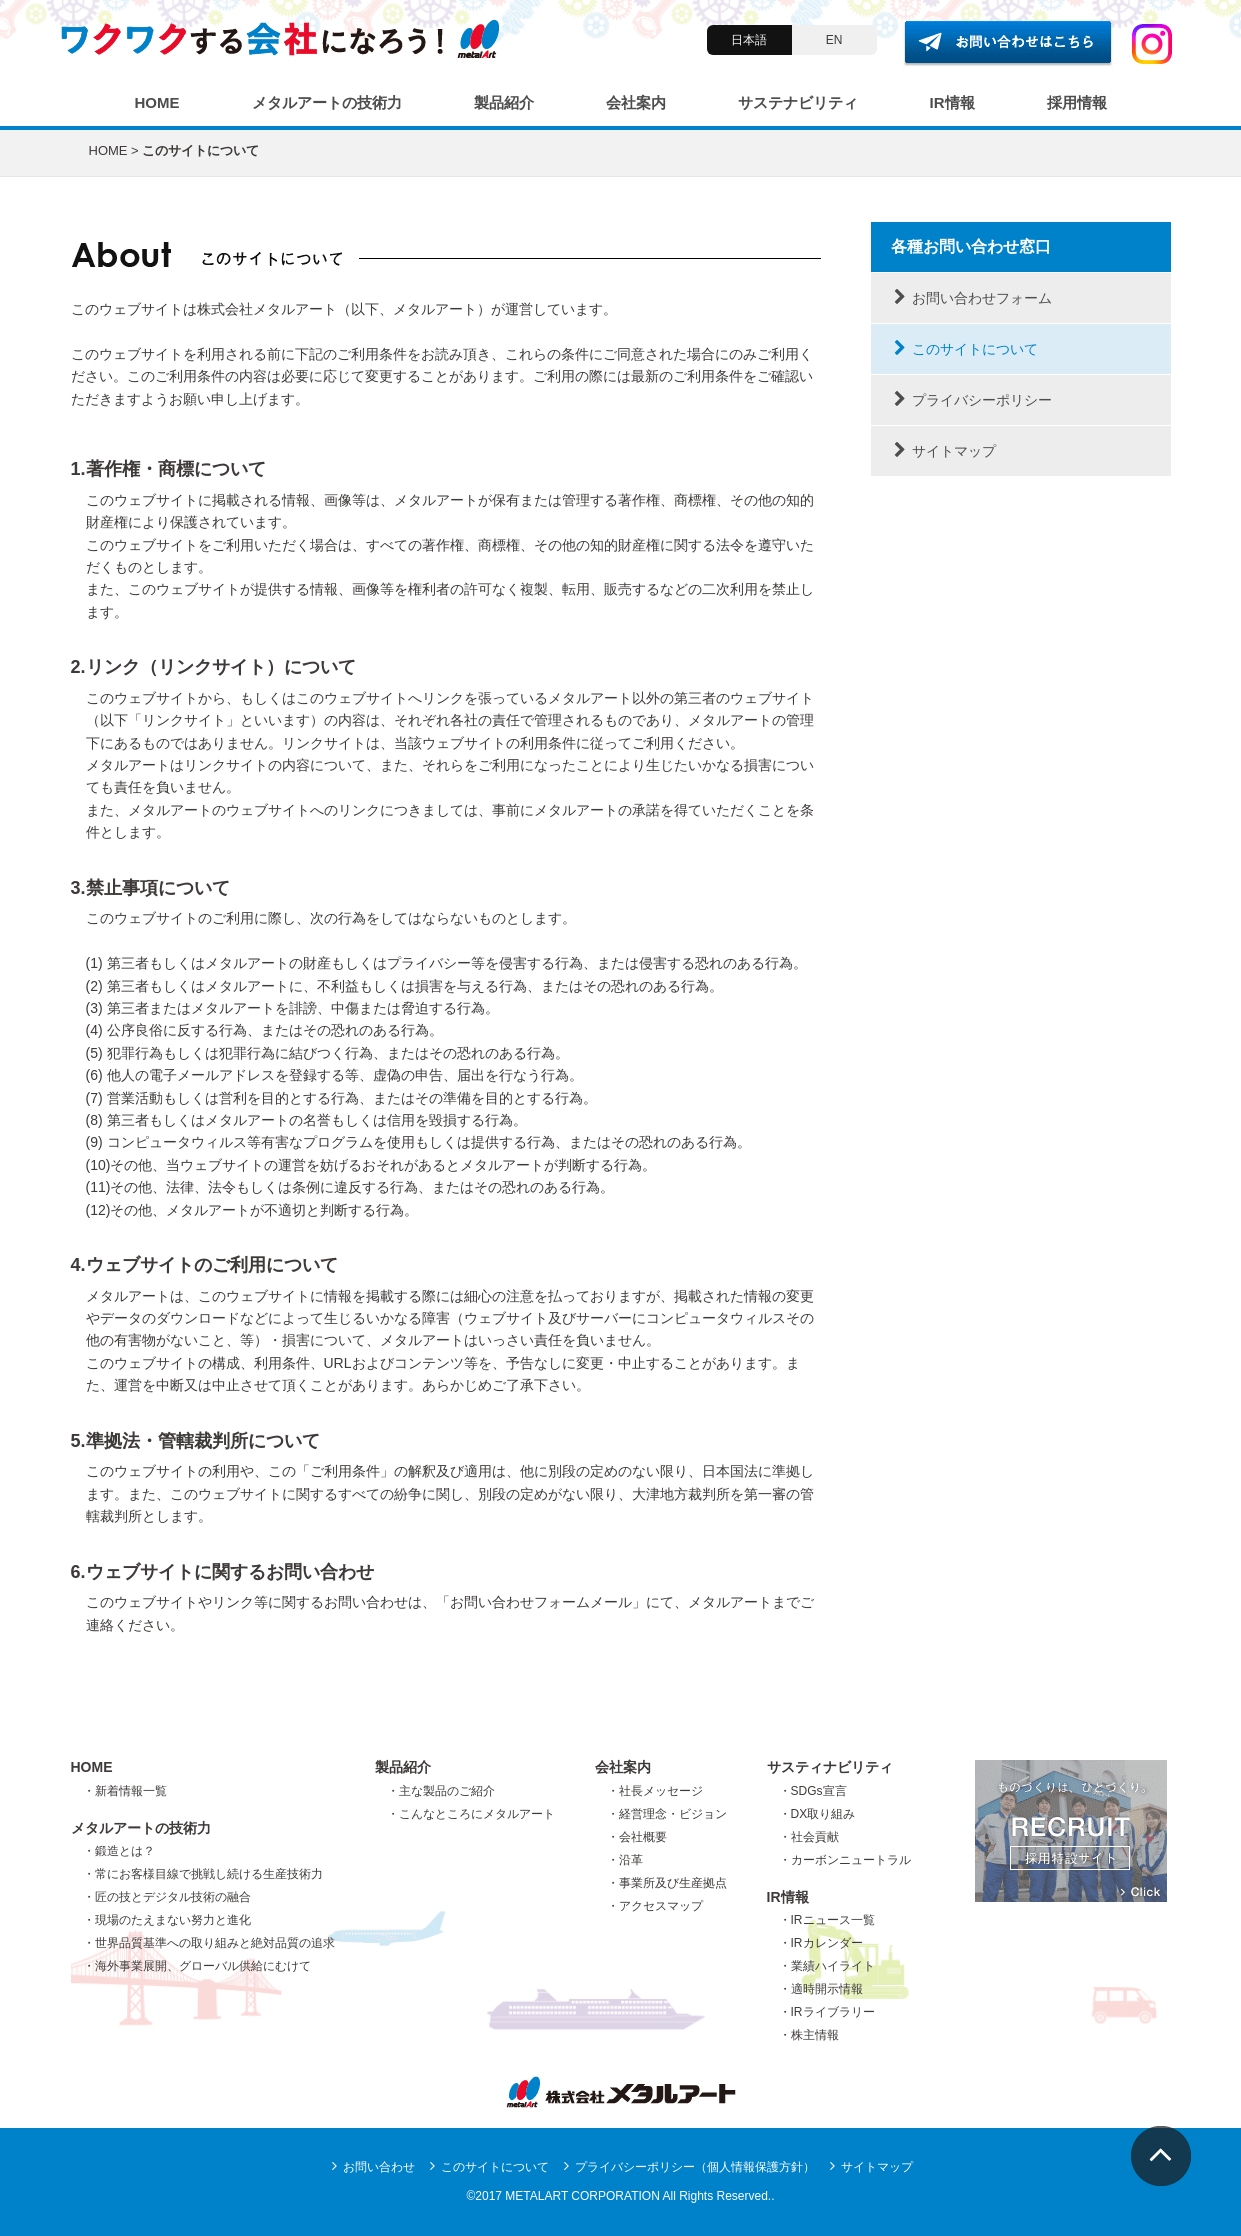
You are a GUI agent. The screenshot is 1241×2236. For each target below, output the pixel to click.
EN (834, 40)
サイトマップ (943, 451)
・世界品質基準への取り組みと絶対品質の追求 (209, 1943)
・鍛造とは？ (119, 1851)
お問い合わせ (372, 2167)
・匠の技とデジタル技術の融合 (167, 1897)
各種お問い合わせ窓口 (971, 246)
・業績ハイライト (827, 1966)
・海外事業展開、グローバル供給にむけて (197, 1966)
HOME (157, 102)
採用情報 (1077, 102)
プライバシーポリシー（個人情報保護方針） (688, 2167)
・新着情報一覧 (125, 1791)
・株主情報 (809, 2035)
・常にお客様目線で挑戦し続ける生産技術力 (203, 1874)
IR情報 (952, 102)
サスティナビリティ (830, 1767)
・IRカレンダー (821, 1943)
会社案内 (636, 102)
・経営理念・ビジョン (667, 1814)
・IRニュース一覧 (827, 1920)
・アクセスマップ (655, 1906)
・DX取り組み (817, 1814)
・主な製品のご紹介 (441, 1791)
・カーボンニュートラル (845, 1860)
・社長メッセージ (655, 1791)
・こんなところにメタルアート (471, 1814)
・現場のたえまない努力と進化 (167, 1920)
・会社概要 (637, 1837)
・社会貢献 (809, 1837)
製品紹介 (504, 102)
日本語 (749, 40)
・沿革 (625, 1860)
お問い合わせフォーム (971, 298)
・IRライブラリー (827, 2012)
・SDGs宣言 (813, 1791)
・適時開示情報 (821, 1989)
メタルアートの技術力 (327, 102)
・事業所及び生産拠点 (667, 1883)
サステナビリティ (798, 102)
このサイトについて (964, 349)
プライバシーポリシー (971, 400)
